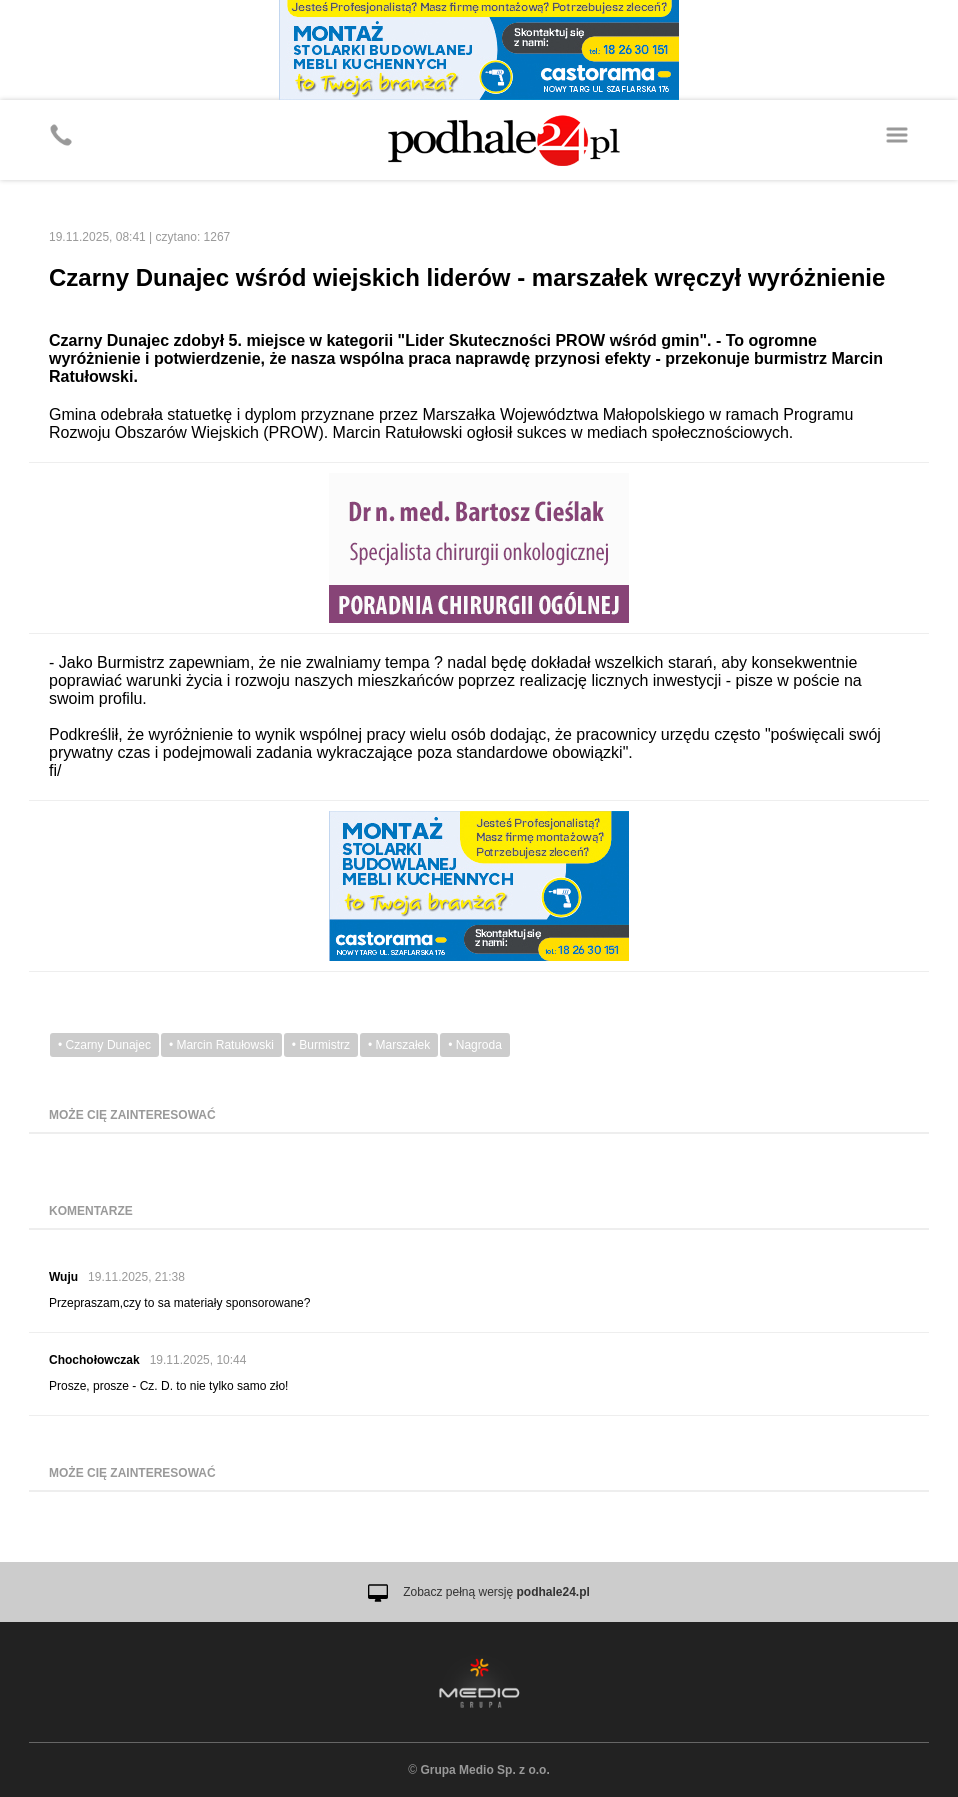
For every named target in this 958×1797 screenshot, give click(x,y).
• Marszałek (399, 1045)
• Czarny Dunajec (104, 1045)
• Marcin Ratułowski (221, 1045)
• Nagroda (475, 1045)
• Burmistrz (321, 1045)
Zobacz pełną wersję (496, 1592)
